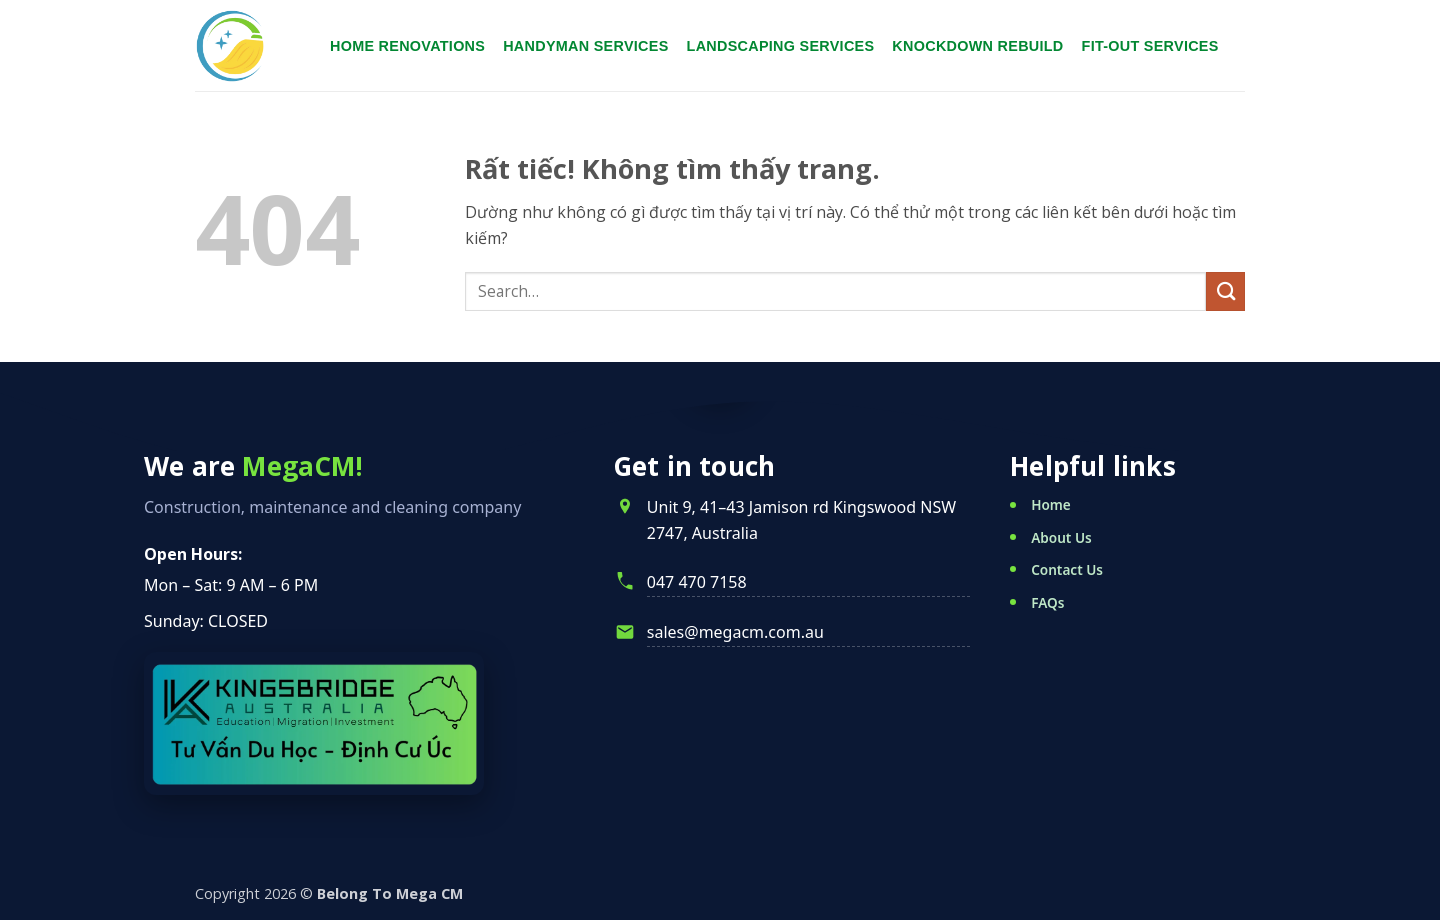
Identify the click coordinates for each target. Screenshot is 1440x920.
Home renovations (407, 46)
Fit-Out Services (1150, 46)
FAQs (1047, 602)
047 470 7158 (697, 582)
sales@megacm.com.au (735, 632)
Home (1051, 504)
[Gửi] (1225, 291)
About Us (1061, 537)
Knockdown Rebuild (977, 46)
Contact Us (1067, 569)
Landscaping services (781, 46)
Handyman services (585, 46)
